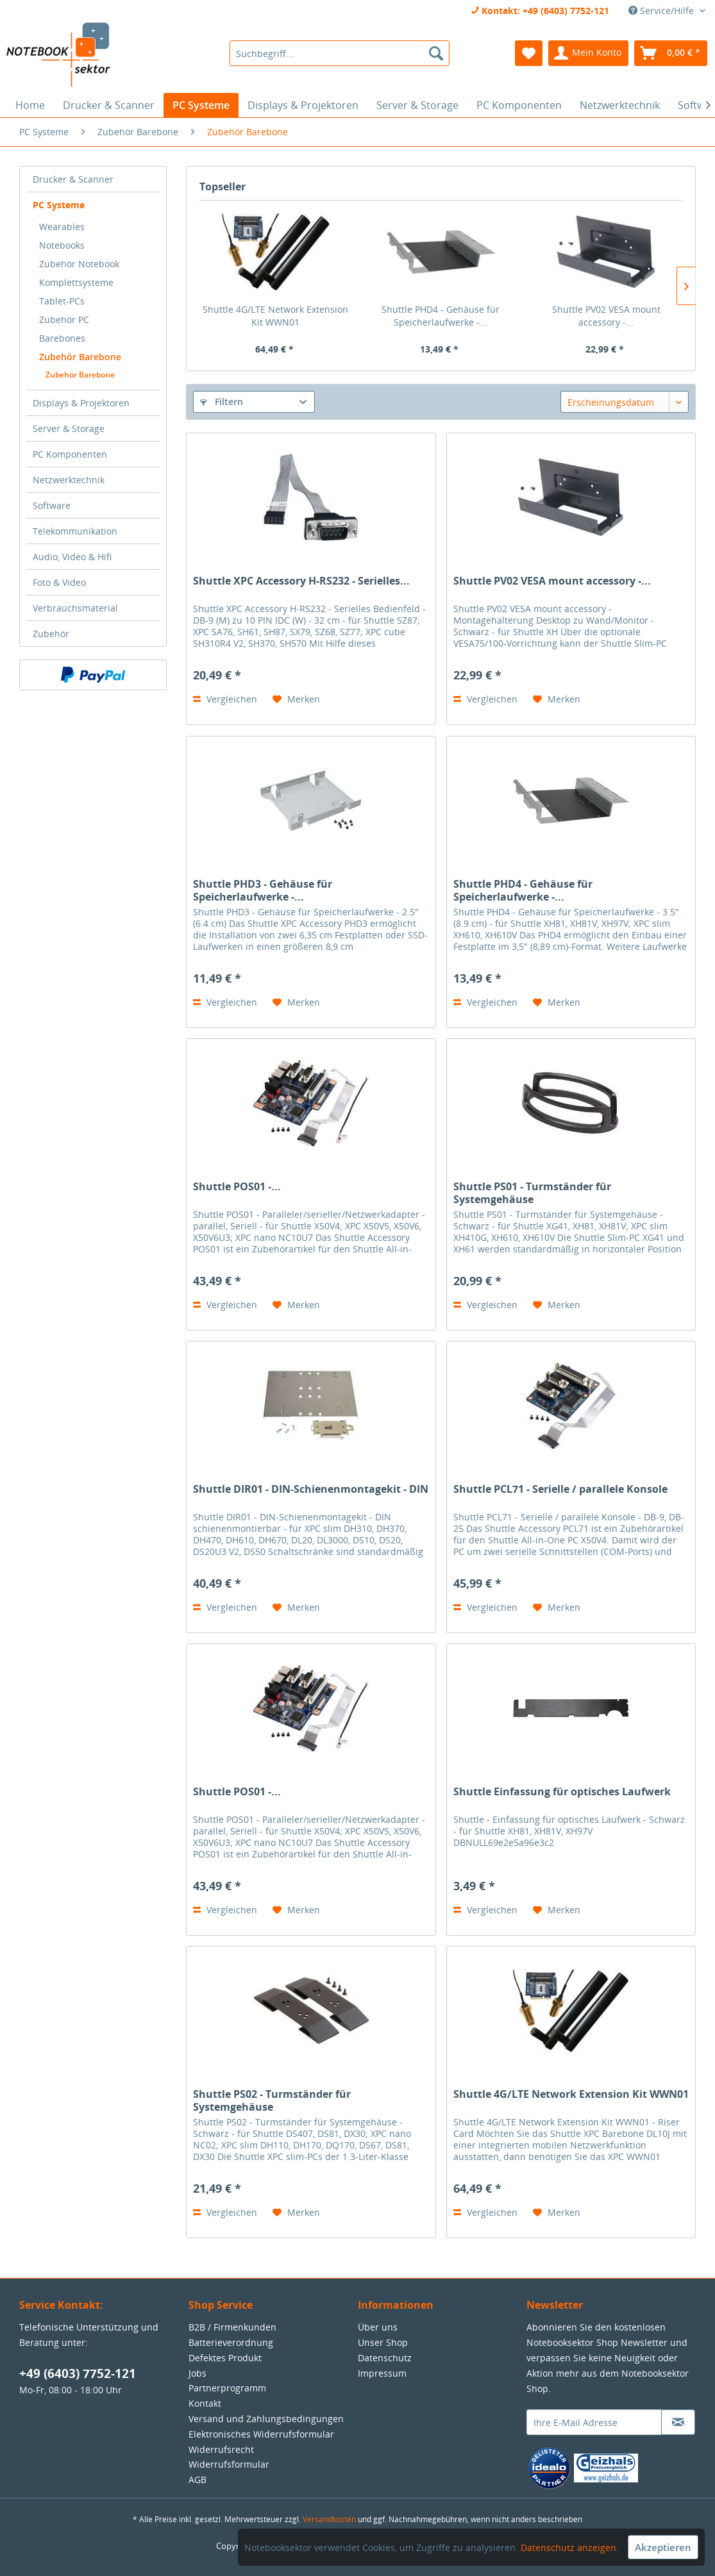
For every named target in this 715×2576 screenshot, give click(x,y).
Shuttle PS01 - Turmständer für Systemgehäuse (532, 1193)
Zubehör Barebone (80, 357)
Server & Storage (69, 428)
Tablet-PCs (62, 301)
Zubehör (51, 633)
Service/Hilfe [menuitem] (662, 10)
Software (52, 505)
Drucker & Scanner (73, 179)
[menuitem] (340, 53)
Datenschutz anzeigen (568, 2547)
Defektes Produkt (225, 2358)
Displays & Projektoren (81, 403)
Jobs (197, 2373)
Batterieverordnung (231, 2342)
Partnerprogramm (227, 2388)
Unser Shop (383, 2342)
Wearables (62, 226)
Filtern (221, 401)
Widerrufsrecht (221, 2449)
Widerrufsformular (229, 2464)
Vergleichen (225, 699)
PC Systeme (59, 205)
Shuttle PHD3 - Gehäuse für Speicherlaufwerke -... (262, 890)
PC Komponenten (70, 454)
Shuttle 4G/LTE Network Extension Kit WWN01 (275, 315)
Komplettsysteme (76, 282)
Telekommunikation (75, 531)
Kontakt (205, 2403)
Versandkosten (329, 2519)
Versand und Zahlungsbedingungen (266, 2419)
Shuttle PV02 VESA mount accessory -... (606, 315)
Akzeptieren (663, 2547)
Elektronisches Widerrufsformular (261, 2434)
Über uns (378, 2327)
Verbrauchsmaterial (75, 608)
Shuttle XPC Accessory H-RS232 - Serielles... (301, 581)
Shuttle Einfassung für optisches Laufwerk (562, 1792)
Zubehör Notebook (79, 264)
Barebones (62, 338)
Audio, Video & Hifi (72, 557)
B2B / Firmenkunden (232, 2327)
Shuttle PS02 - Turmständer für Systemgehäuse (272, 2100)
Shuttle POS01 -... (237, 1186)
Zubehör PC (64, 319)
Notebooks (62, 245)
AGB (197, 2479)
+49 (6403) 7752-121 (77, 2373)
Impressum (382, 2373)
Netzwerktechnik (69, 480)
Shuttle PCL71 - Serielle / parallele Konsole (560, 1489)
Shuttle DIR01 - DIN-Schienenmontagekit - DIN (310, 1489)
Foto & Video (59, 582)
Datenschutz (385, 2358)
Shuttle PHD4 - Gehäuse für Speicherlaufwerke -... (441, 315)
